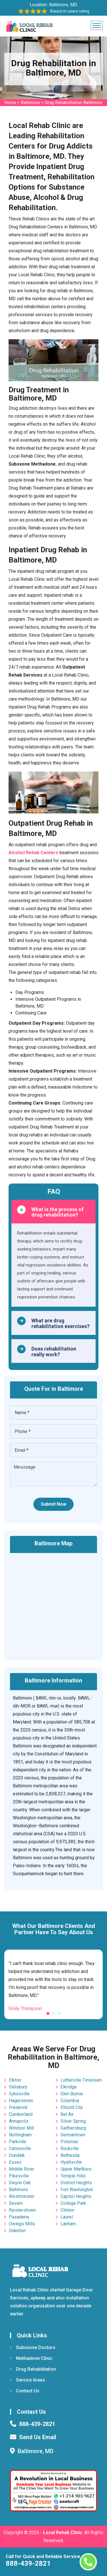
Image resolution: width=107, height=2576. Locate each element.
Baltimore (30, 102)
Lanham (68, 2223)
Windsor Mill (21, 2128)
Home (10, 102)
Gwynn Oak (20, 2182)
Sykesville (19, 2093)
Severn (16, 2203)
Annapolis (19, 2121)
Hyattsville (71, 2162)
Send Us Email (37, 2437)
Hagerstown (21, 2100)
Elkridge (68, 2087)
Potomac (69, 2141)
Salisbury (18, 2087)
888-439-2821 (28, 2563)
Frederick (18, 2107)
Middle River (21, 2169)
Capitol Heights (75, 2196)
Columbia (69, 2100)
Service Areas (27, 2380)
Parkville (17, 2141)
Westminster (22, 2196)
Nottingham (20, 2134)
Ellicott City (71, 2107)
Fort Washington (76, 2189)
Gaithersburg (73, 2128)
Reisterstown (22, 2210)
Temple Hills (73, 2176)
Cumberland (21, 2114)
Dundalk (17, 2155)
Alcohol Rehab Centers (33, 852)
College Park (73, 2203)
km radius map (53, 1603)
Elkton (15, 2080)
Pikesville (19, 2176)
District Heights (76, 2182)
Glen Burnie (71, 2093)
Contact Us (24, 2391)
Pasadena (19, 2217)
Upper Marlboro (76, 2169)
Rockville (69, 2148)
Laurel (66, 2217)
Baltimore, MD (63, 4)
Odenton (17, 2230)
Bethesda (70, 2155)
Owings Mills (22, 2223)
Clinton (67, 2210)
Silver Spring (73, 2121)
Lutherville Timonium (81, 2080)
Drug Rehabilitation (33, 2369)
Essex (15, 2162)
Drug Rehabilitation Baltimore (73, 102)
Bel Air (67, 2114)
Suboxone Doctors (32, 2347)
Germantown (72, 2134)
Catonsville (20, 2148)
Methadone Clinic (31, 2358)
